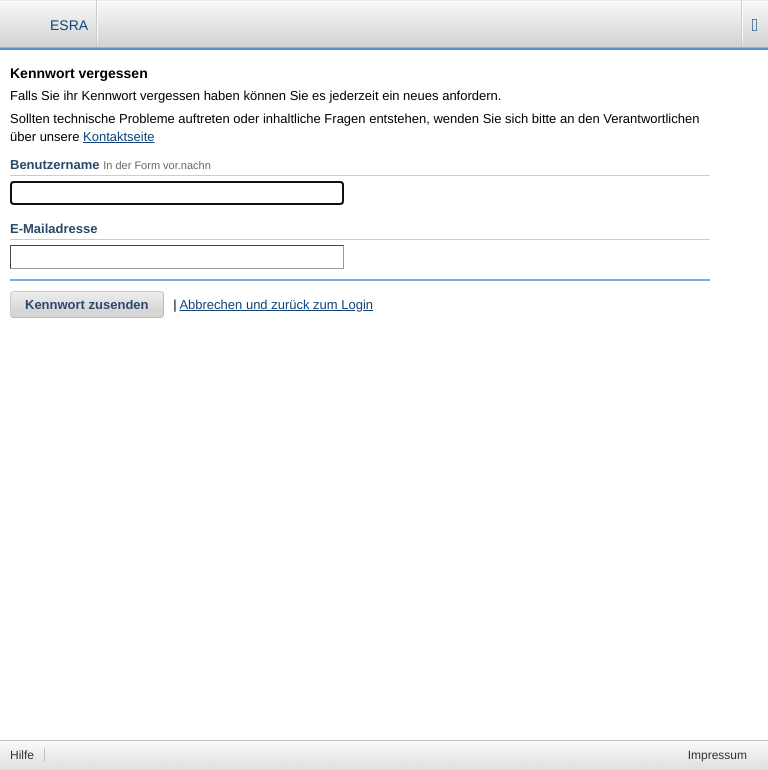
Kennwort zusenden (87, 304)
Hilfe (22, 755)
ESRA (69, 25)
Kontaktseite (119, 136)
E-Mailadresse (53, 228)
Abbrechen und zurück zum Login (276, 304)
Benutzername (55, 164)
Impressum (717, 755)
